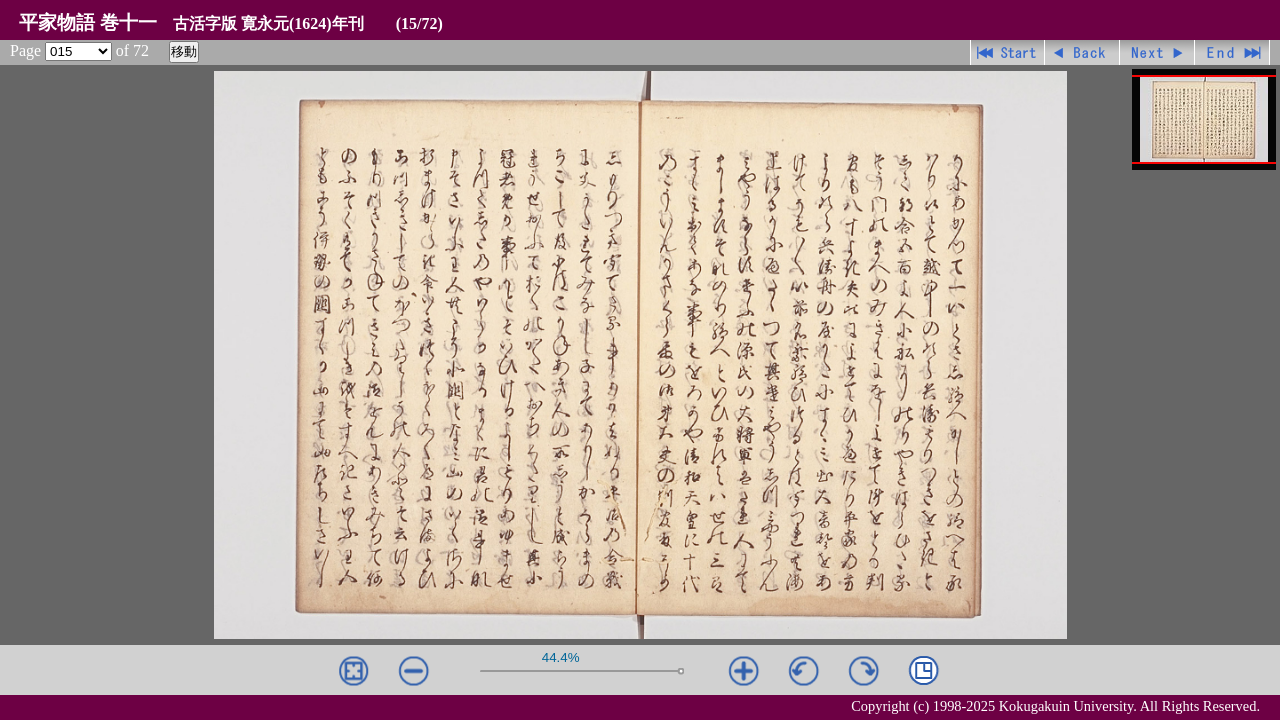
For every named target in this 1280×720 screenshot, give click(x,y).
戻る (1082, 52)
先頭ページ (1007, 52)
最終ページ (1232, 52)
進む (1157, 52)
